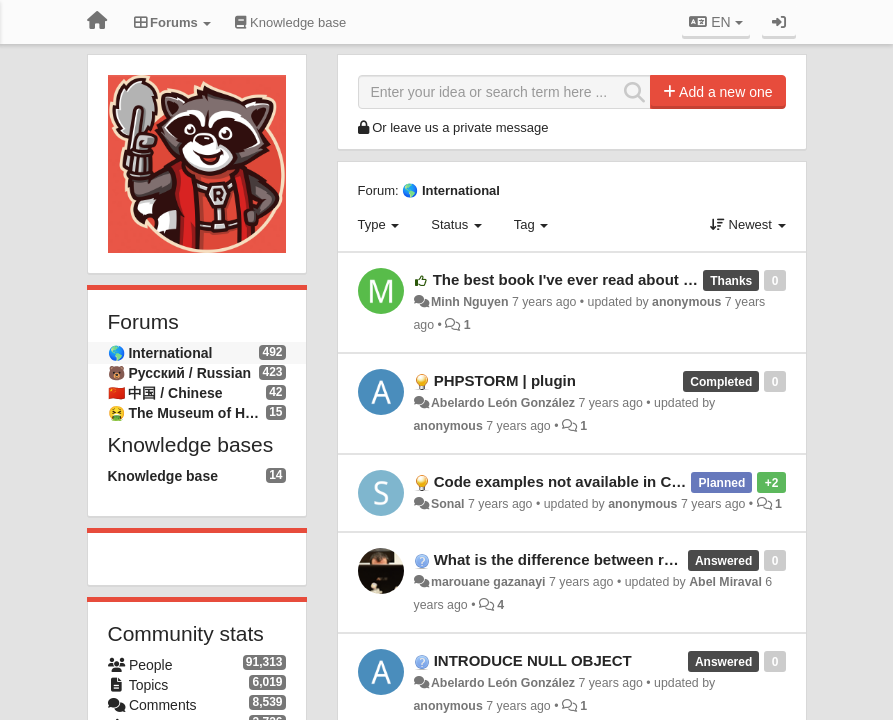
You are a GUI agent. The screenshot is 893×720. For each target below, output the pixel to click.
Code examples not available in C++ (561, 481)
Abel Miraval (725, 582)
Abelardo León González (503, 403)
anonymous (686, 302)
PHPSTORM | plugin (505, 380)
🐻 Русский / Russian (180, 373)
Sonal (448, 504)
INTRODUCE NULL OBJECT (533, 660)
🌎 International (160, 353)
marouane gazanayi (488, 582)
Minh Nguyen (470, 302)
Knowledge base (163, 476)
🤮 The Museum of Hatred (187, 413)
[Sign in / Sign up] (779, 22)
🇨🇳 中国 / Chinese (165, 393)
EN (715, 22)
